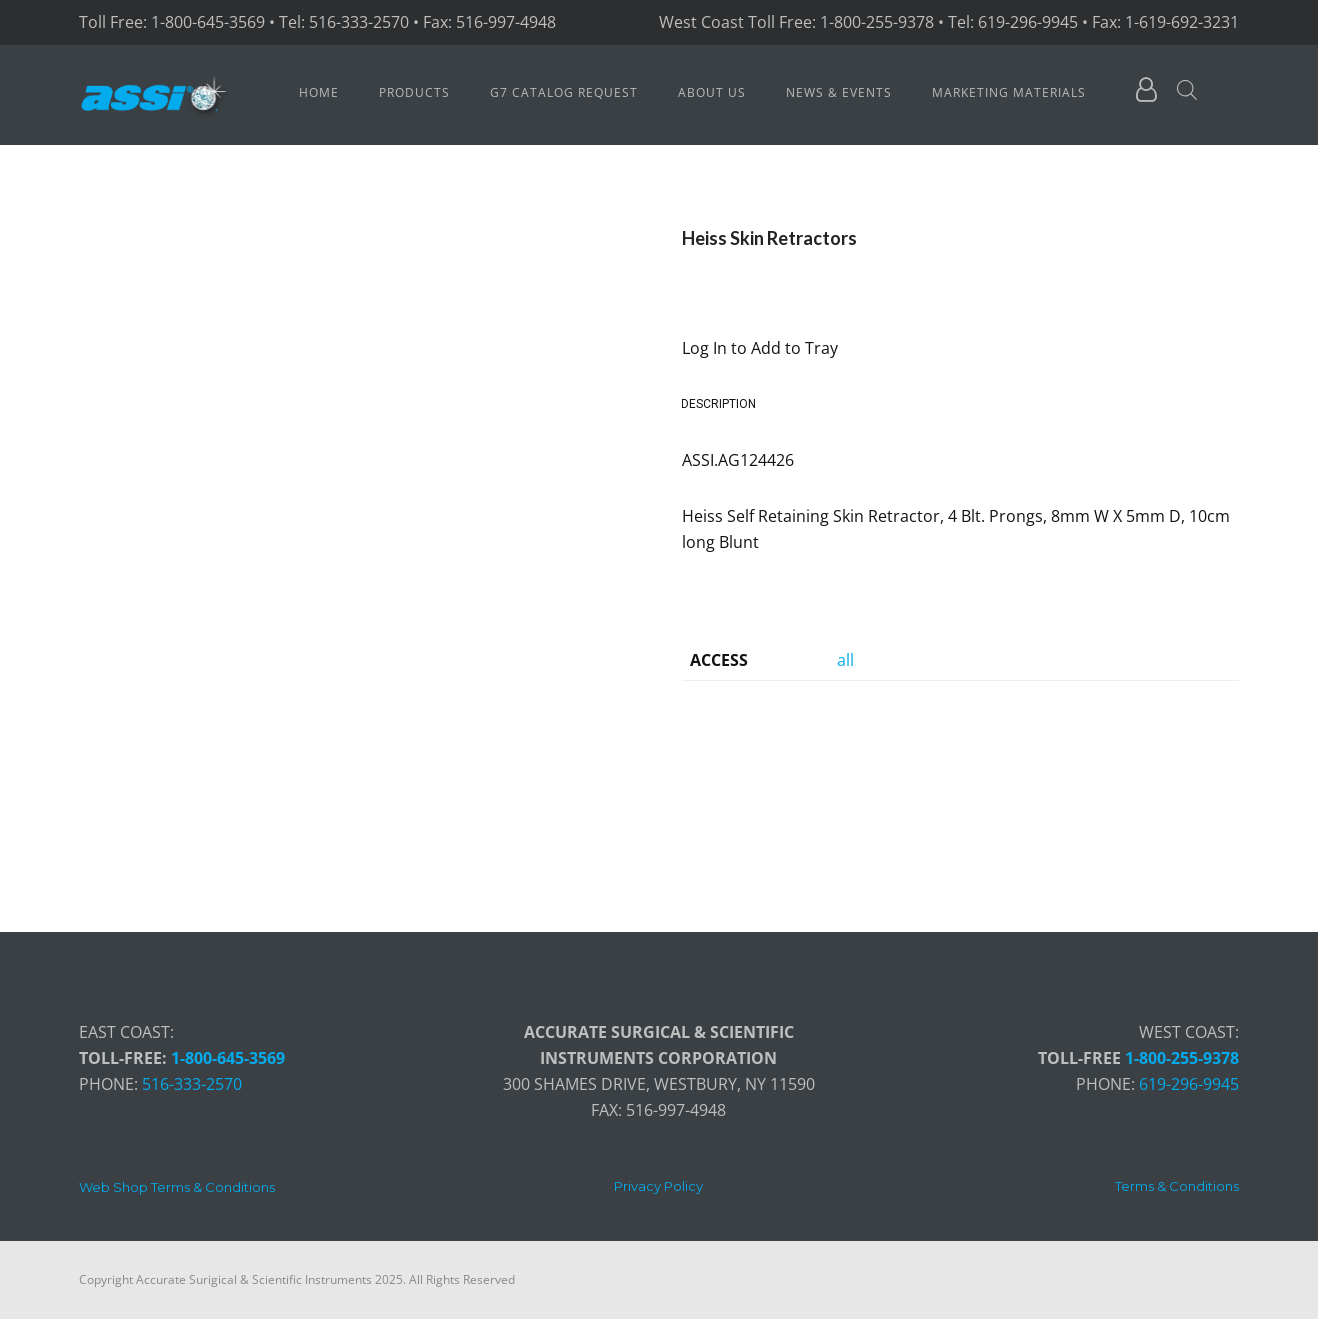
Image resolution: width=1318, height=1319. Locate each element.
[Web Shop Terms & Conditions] (177, 1187)
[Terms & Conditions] (1177, 1186)
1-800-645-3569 (228, 1058)
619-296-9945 (1189, 1084)
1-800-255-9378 (1182, 1058)
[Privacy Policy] (658, 1186)
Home (319, 92)
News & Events (839, 92)
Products (414, 92)
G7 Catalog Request (564, 92)
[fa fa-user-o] (1147, 93)
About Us (712, 92)
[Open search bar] (1187, 90)
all (845, 660)
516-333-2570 (192, 1084)
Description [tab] (718, 404)
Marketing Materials (1009, 92)
